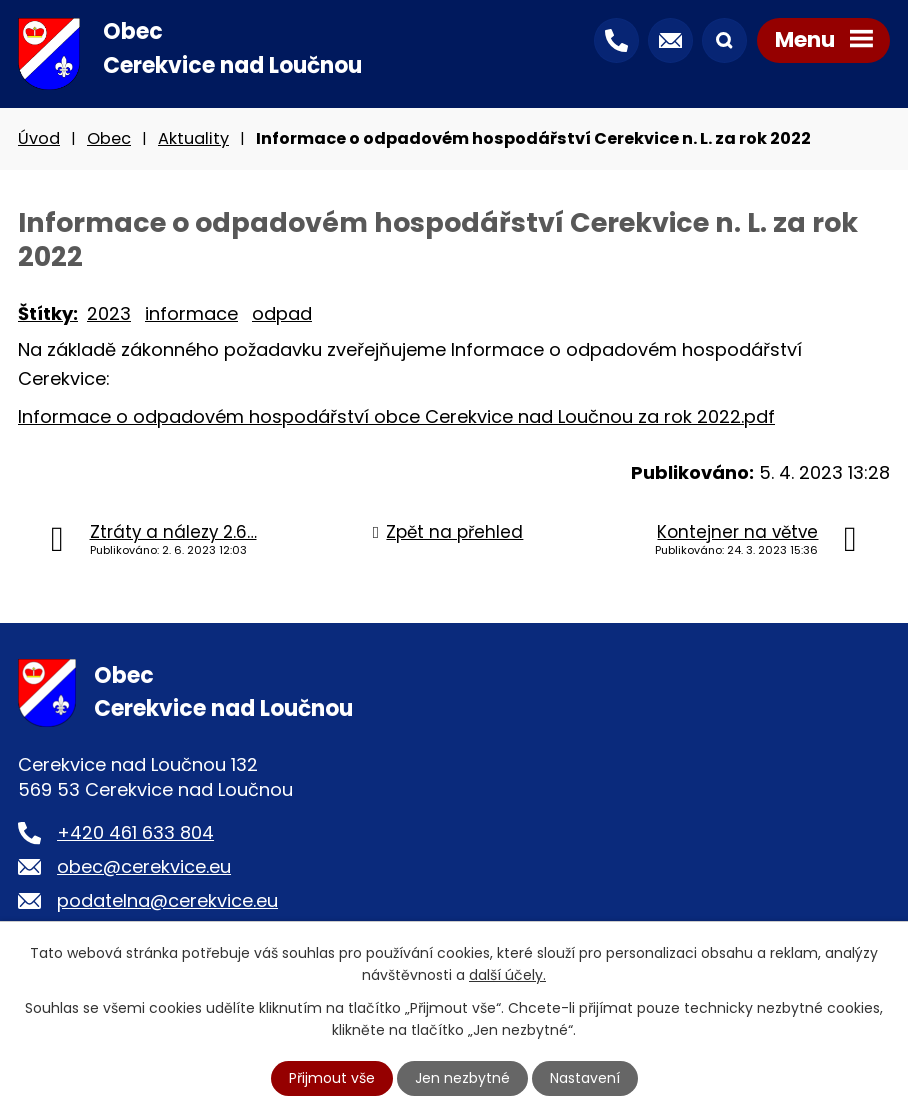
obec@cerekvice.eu (144, 866)
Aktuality (193, 138)
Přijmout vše (332, 1078)
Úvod (39, 138)
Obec (109, 138)
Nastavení (585, 1078)
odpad (282, 313)
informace (191, 313)
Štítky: (48, 313)
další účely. (507, 975)
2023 (109, 313)
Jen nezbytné (462, 1078)
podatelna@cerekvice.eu (167, 900)
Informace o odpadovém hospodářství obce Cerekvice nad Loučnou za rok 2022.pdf (396, 416)
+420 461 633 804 (135, 832)
